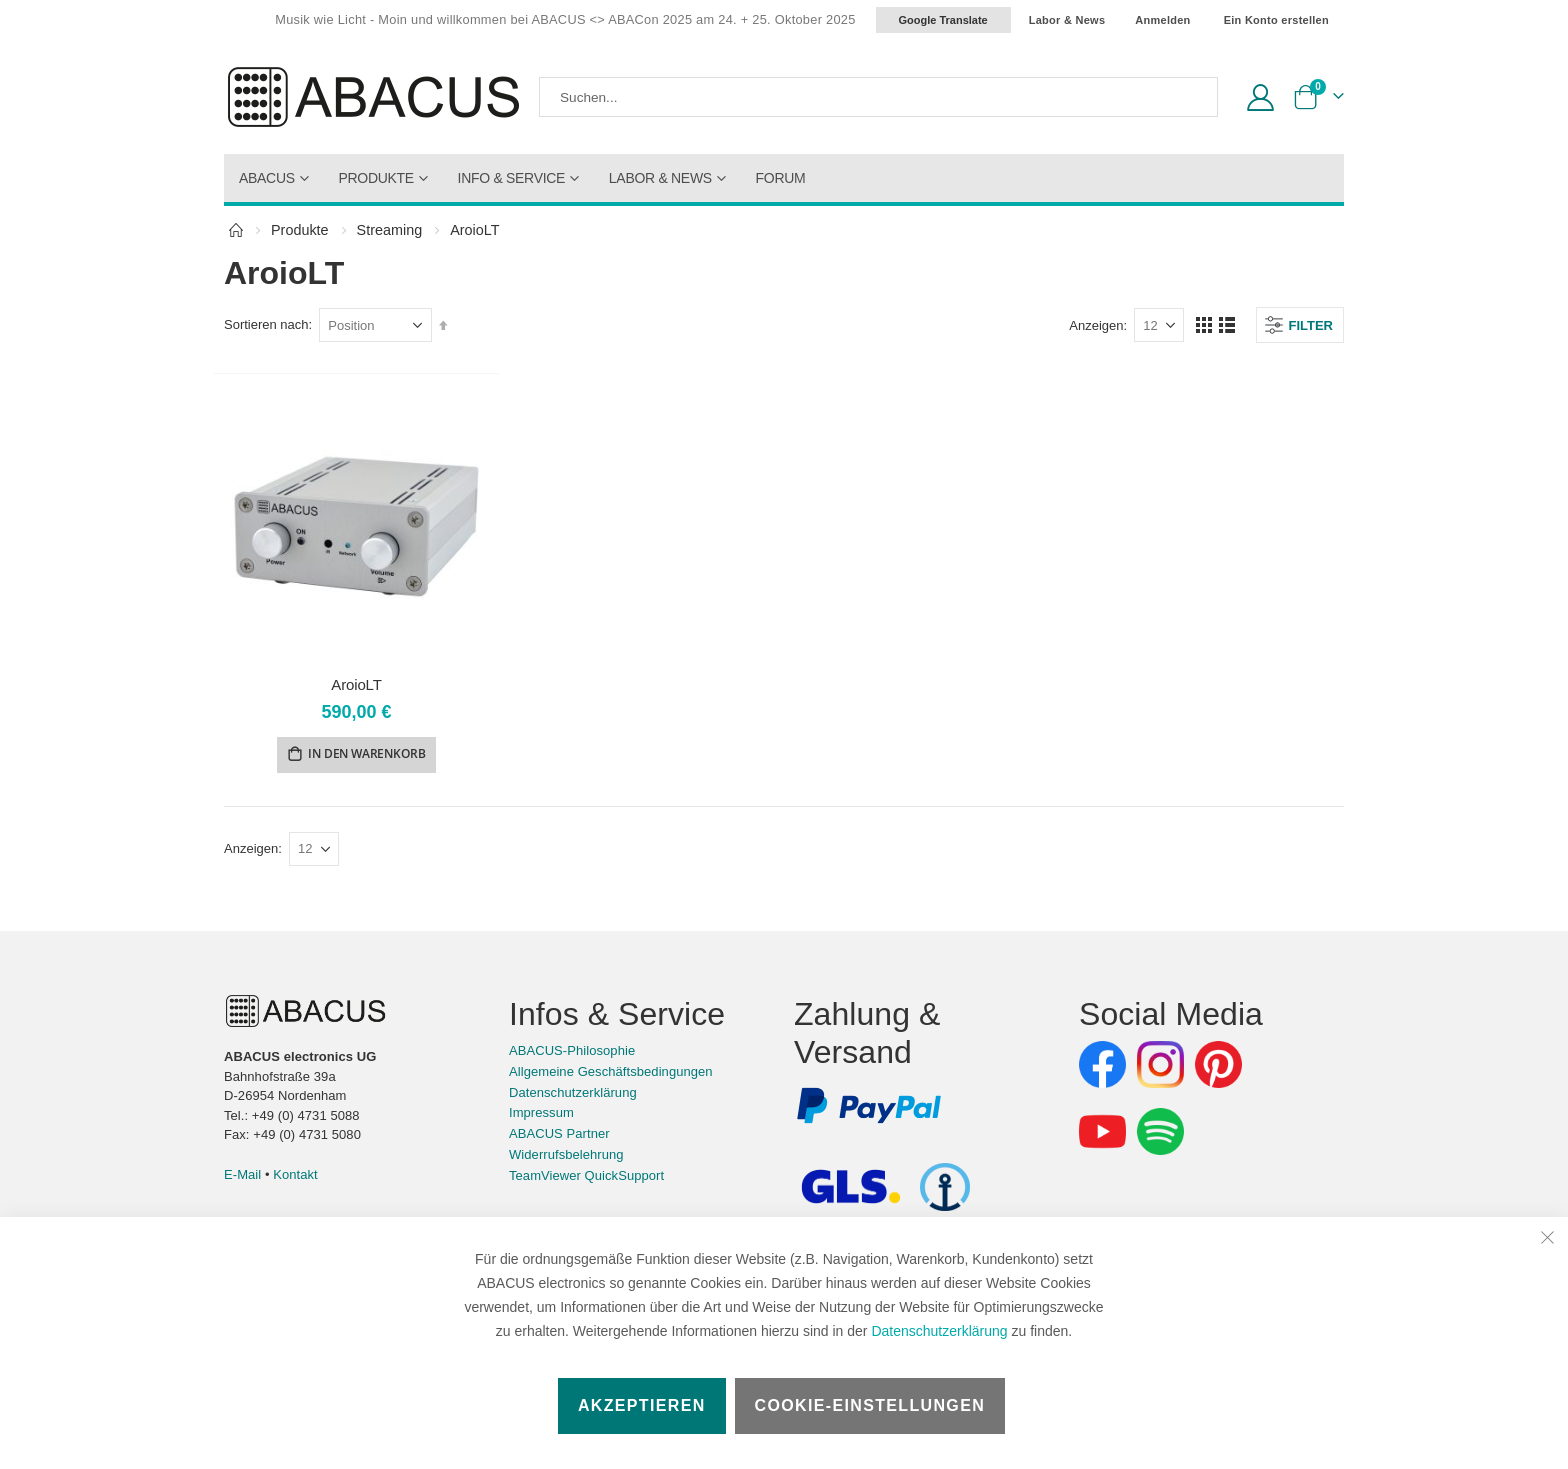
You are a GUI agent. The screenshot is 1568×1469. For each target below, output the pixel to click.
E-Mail (242, 1176)
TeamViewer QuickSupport (586, 1177)
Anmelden (1162, 20)
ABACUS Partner (559, 1135)
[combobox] (878, 97)
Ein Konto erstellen (1276, 20)
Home (236, 230)
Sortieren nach (266, 324)
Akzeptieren (642, 1405)
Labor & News (1067, 20)
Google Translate (943, 20)
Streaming (390, 230)
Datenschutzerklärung (939, 1331)
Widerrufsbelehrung (566, 1156)
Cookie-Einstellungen (870, 1405)
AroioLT (356, 684)
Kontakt (295, 1176)
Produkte (300, 230)
